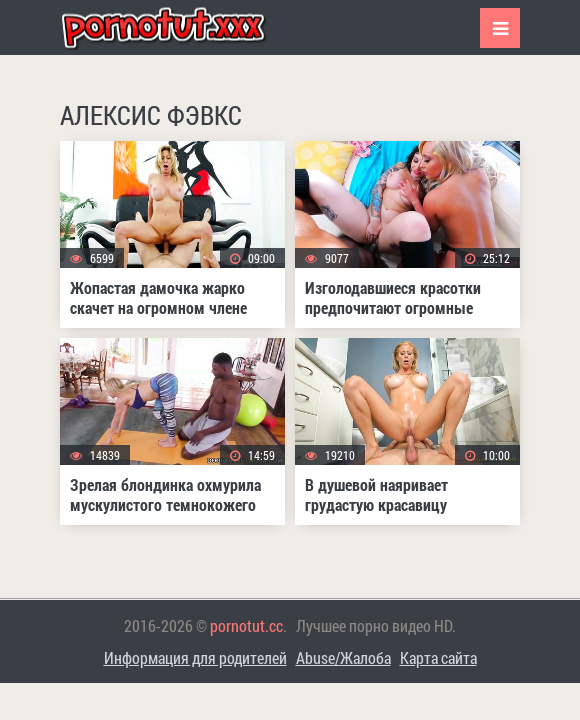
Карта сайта (438, 657)
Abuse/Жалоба (343, 657)
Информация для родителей (195, 657)
